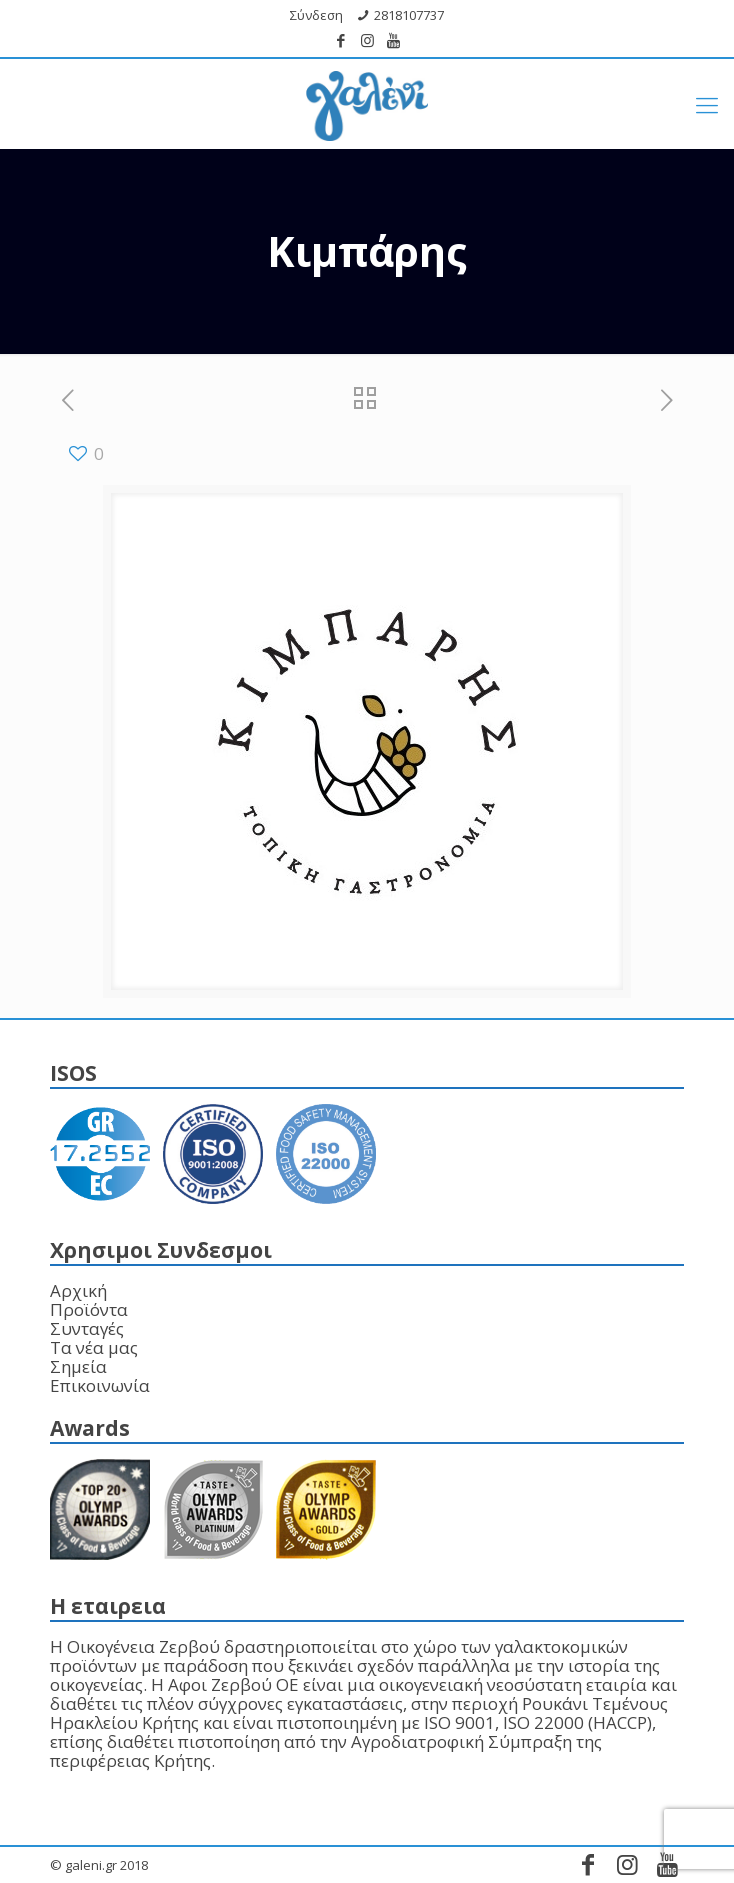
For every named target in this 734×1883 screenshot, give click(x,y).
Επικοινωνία (100, 1385)
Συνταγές (87, 1328)
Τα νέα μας (94, 1347)
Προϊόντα (89, 1309)
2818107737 (409, 15)
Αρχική (78, 1290)
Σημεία (78, 1366)
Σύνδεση (316, 15)
